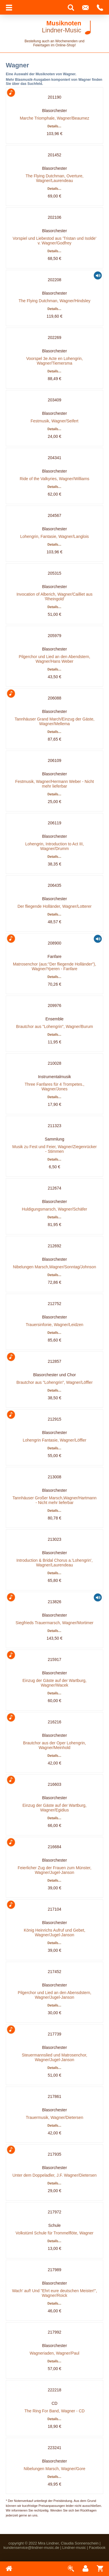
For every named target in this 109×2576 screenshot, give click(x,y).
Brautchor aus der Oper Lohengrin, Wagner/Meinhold (54, 1745)
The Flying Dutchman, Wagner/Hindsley (54, 300)
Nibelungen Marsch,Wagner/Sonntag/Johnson (54, 1267)
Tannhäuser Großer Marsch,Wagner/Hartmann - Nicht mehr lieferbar (54, 1500)
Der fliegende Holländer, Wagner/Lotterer (54, 906)
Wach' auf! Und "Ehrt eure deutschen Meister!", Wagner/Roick (54, 2293)
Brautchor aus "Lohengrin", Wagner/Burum (54, 1026)
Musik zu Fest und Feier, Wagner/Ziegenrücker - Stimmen (54, 1149)
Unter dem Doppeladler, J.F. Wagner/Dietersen (54, 2175)
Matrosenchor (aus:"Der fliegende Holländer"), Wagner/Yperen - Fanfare (54, 966)
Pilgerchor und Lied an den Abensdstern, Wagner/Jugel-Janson (54, 1995)
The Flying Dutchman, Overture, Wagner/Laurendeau (54, 178)
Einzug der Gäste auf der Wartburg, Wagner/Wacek (54, 1682)
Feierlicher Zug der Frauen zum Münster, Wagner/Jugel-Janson (55, 1870)
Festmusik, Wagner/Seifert (54, 421)
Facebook (97, 2547)
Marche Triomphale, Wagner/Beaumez (54, 118)
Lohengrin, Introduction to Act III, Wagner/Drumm (54, 846)
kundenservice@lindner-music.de (31, 2547)
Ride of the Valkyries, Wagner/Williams (55, 478)
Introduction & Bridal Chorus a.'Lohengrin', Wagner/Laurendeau (54, 1562)
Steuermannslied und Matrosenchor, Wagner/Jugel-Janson (54, 2057)
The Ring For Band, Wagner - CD (54, 2411)
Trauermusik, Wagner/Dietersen (54, 2117)
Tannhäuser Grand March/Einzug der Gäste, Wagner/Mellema (54, 721)
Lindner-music (74, 2547)
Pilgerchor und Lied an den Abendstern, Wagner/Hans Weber (54, 659)
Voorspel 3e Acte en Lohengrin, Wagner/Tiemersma (54, 360)
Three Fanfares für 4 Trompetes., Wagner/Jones (54, 1086)
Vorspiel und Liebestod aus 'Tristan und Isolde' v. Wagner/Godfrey (54, 240)
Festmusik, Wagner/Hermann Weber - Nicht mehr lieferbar (54, 783)
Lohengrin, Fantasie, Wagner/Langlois (54, 536)
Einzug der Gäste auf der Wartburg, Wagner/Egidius (54, 1807)
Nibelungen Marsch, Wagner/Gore (54, 2468)
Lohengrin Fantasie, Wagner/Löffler (54, 1440)
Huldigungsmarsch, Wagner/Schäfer (54, 1209)
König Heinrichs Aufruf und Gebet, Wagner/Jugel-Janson (54, 1932)
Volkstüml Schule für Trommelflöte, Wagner (55, 2233)
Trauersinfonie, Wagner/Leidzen (54, 1324)
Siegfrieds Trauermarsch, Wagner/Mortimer (55, 1622)
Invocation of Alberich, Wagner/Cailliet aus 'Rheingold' (55, 596)
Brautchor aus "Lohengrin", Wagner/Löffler (54, 1382)
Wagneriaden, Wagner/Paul (54, 2353)
